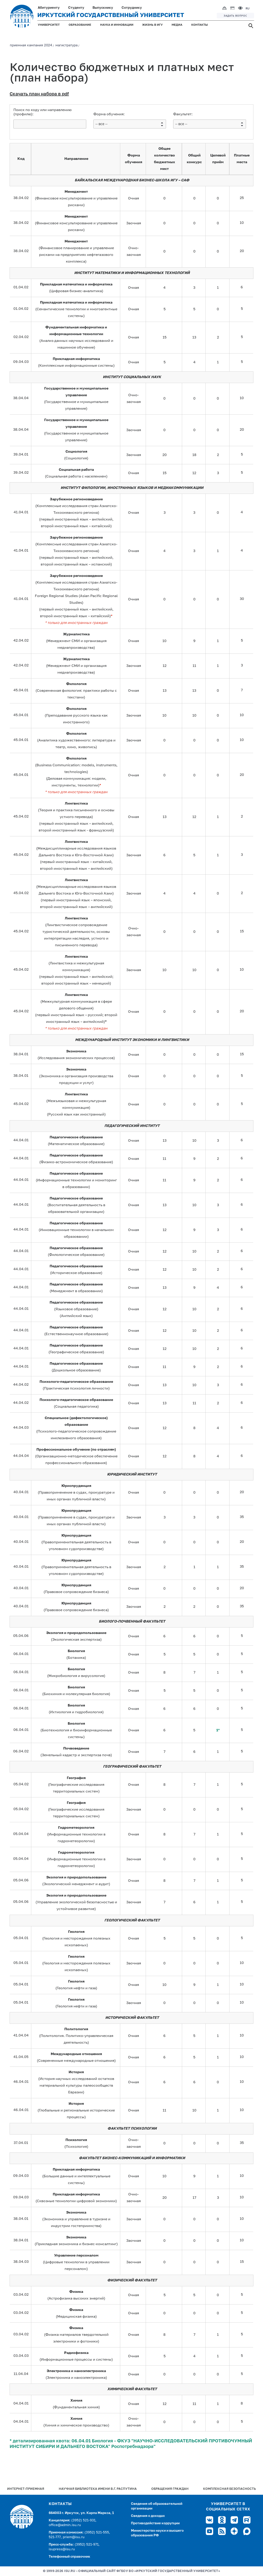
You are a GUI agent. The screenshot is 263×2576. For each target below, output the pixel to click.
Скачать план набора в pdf (39, 94)
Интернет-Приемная (25, 2489)
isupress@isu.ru (62, 2549)
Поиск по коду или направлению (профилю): (42, 112)
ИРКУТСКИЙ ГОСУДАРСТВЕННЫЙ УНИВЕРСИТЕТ (110, 15)
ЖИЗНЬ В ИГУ (152, 25)
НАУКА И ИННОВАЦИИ (116, 25)
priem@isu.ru (73, 2537)
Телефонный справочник (69, 2556)
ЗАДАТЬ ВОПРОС (235, 15)
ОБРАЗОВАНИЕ (80, 25)
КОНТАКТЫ (199, 25)
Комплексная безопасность (229, 2489)
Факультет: (183, 114)
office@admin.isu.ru (65, 2525)
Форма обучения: (109, 114)
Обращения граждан (170, 2489)
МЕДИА (177, 25)
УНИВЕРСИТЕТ (49, 25)
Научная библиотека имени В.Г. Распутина (98, 2489)
